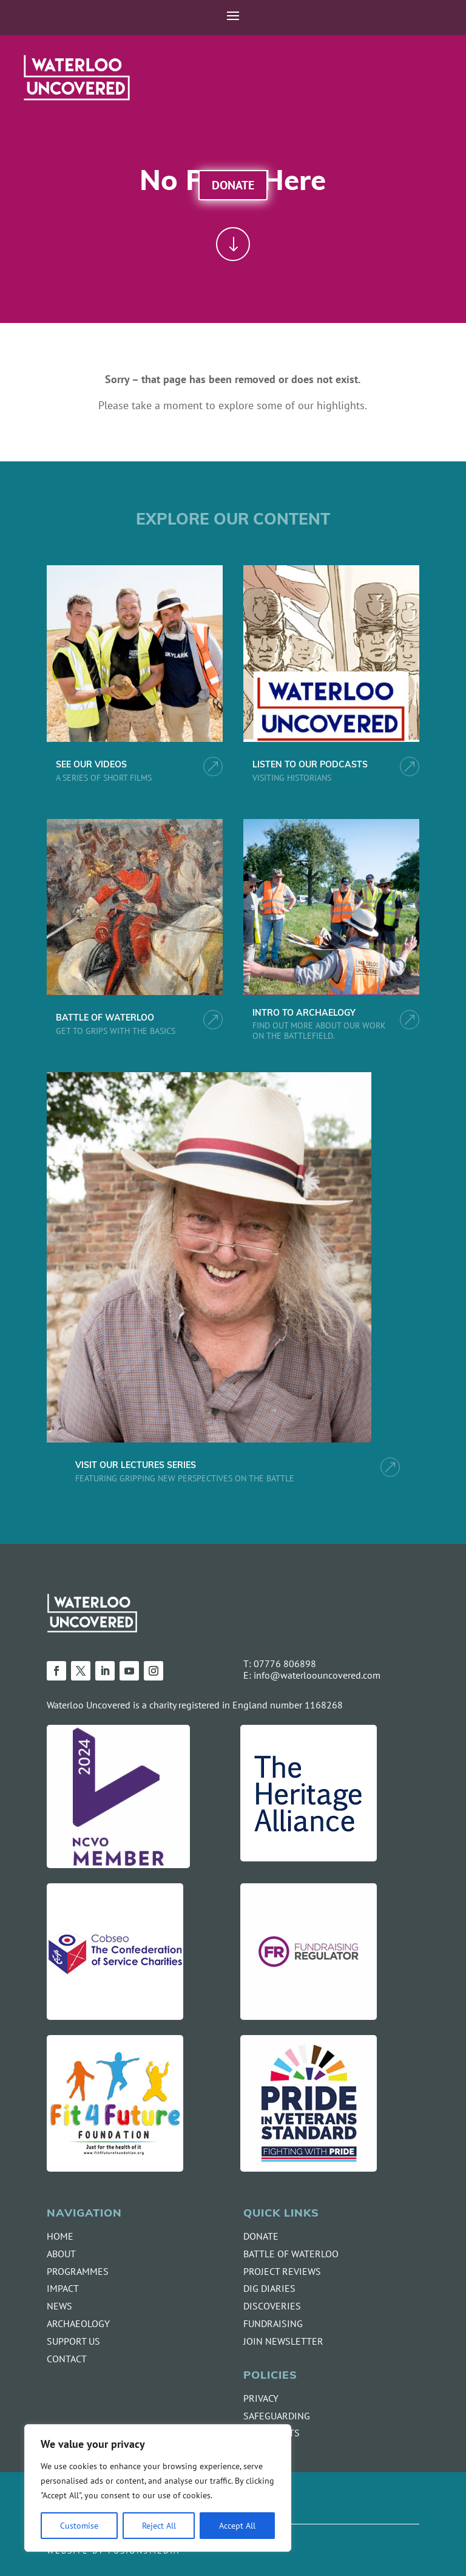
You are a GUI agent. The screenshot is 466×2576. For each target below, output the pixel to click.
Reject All (159, 2525)
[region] (157, 2488)
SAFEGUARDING (276, 2416)
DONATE (261, 2236)
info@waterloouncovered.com (317, 1675)
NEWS (59, 2306)
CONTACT (67, 2359)
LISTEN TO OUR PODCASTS (310, 765)
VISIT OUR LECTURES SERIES (135, 1465)
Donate (233, 184)
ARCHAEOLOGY (78, 2323)
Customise (79, 2525)
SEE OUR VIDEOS (91, 765)
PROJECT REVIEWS (282, 2271)
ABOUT (61, 2254)
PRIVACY (261, 2398)
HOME (60, 2236)
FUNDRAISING (273, 2323)
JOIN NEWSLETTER (283, 2341)
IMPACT (63, 2288)
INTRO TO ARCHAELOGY (304, 1013)
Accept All (237, 2525)
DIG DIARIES (269, 2288)
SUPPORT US (73, 2341)
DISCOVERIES (272, 2306)
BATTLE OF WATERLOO (105, 1018)
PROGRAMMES (78, 2271)
